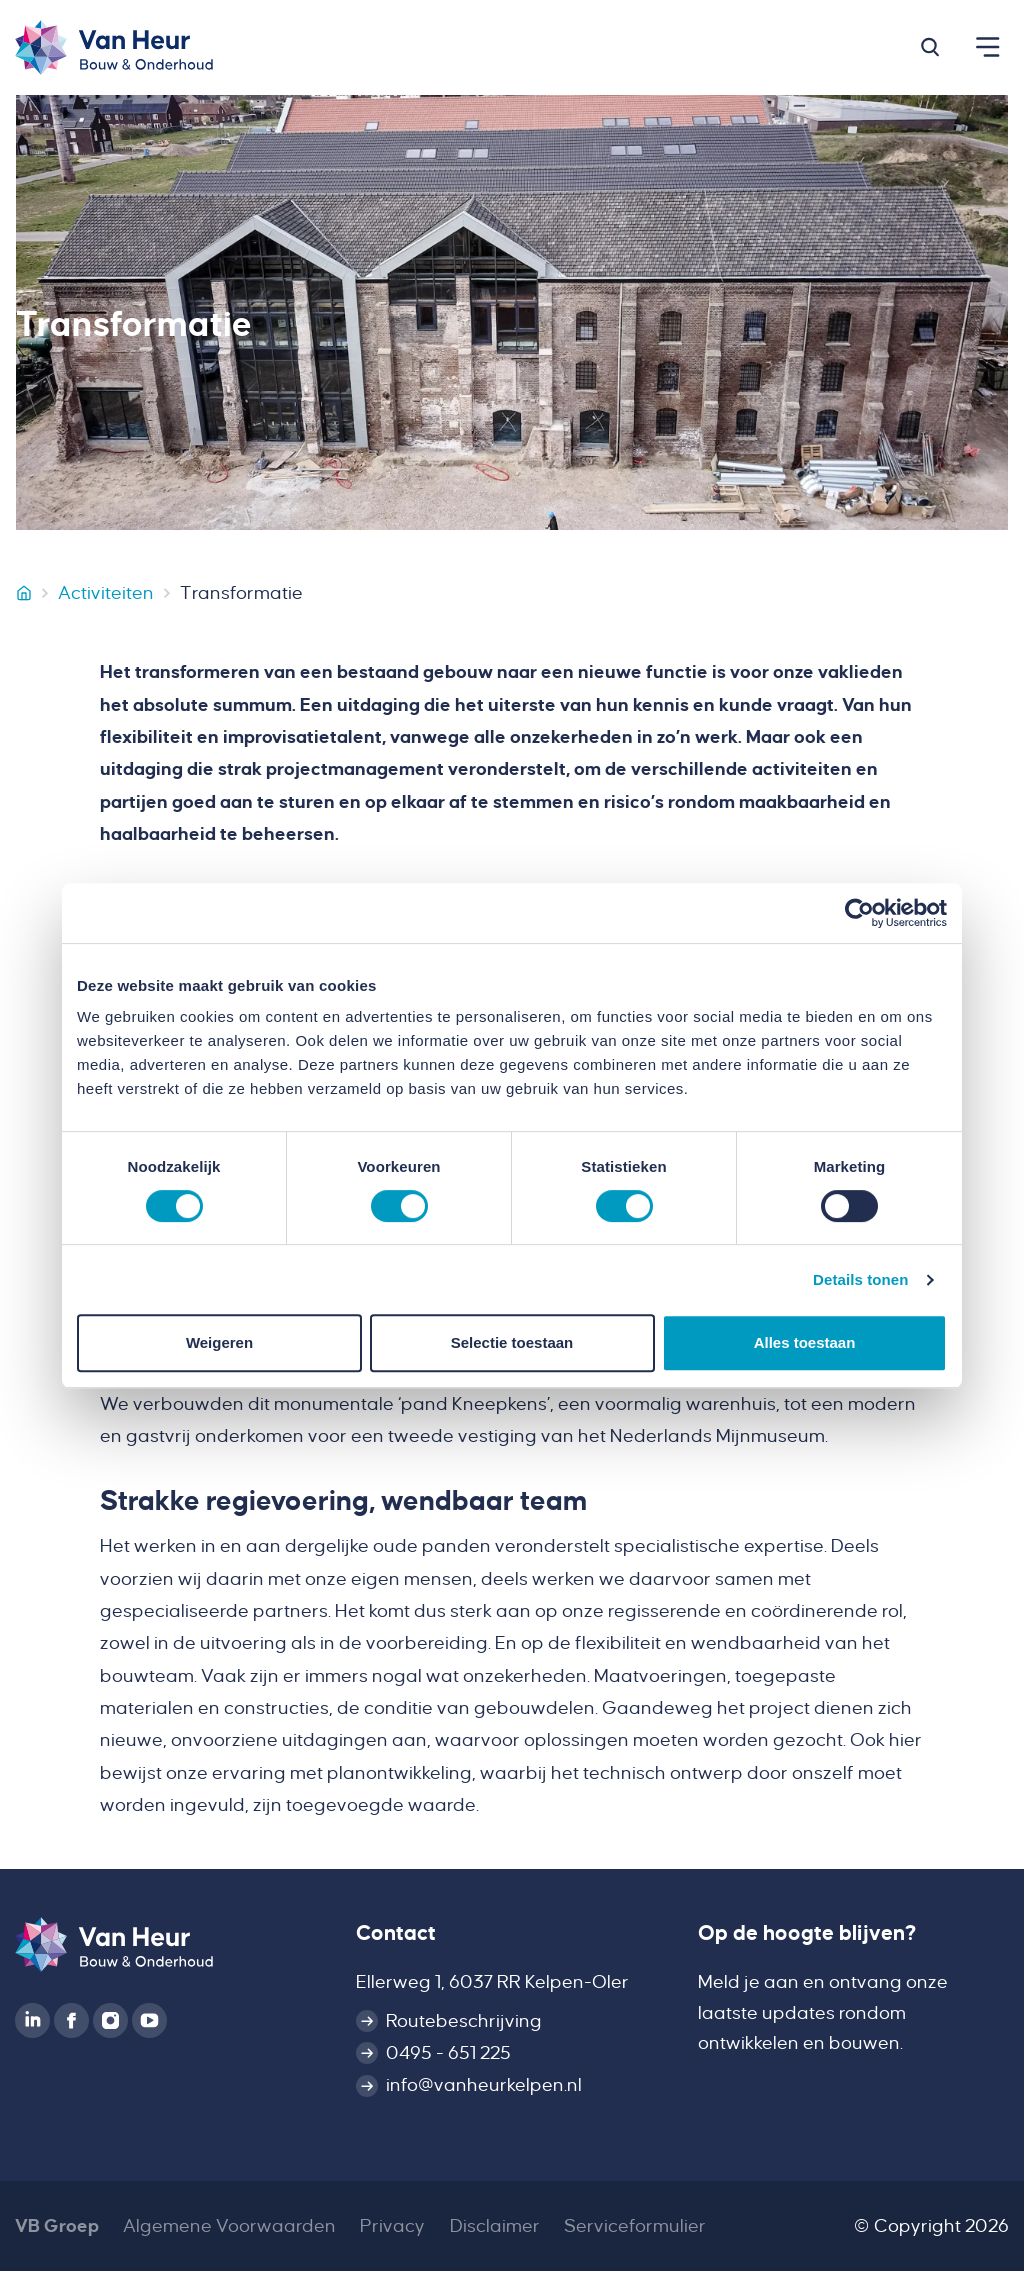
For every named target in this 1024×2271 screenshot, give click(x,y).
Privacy (392, 2226)
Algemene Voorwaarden (229, 2226)
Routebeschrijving (464, 2021)
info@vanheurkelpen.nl (484, 2085)
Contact (396, 1933)
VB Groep (57, 2226)
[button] (930, 47)
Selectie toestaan (512, 1342)
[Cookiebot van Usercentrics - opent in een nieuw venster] (859, 913)
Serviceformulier (635, 2226)
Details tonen (860, 1279)
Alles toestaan (805, 1342)
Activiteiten (106, 593)
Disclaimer (495, 2226)
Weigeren (219, 1342)
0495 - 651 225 (448, 2053)
